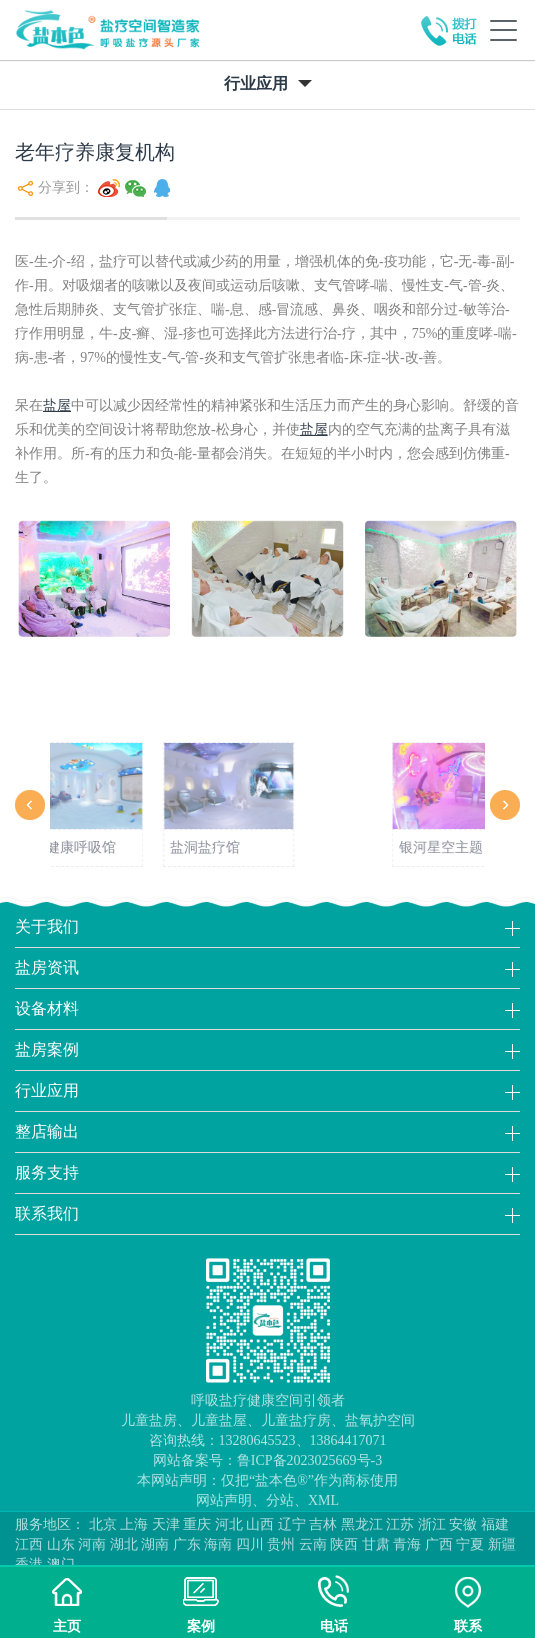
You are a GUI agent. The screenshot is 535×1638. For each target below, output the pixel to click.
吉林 (323, 1524)
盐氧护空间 (380, 1420)
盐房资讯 (47, 967)
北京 (103, 1524)
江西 (29, 1544)
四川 (250, 1544)
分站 (280, 1500)
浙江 (432, 1524)
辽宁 (292, 1524)
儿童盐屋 (219, 1420)
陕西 (344, 1544)
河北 (229, 1524)
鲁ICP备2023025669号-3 (309, 1460)
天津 (166, 1524)
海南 (218, 1544)
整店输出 (47, 1131)
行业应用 (47, 1090)
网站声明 (224, 1500)
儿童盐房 (149, 1420)
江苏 (400, 1524)
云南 (313, 1544)
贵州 (281, 1544)
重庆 (197, 1524)
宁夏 (470, 1544)
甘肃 (376, 1544)
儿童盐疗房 (296, 1420)
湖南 (155, 1544)
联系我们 (47, 1213)
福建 (495, 1524)
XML (323, 1500)
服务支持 (47, 1172)
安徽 (463, 1524)
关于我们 (47, 926)
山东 (61, 1544)
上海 (134, 1524)
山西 (260, 1524)
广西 (439, 1544)
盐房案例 (47, 1049)
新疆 (502, 1544)
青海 (407, 1544)
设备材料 (47, 1008)
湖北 (124, 1544)
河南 (92, 1544)
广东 (187, 1544)
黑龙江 (362, 1524)
